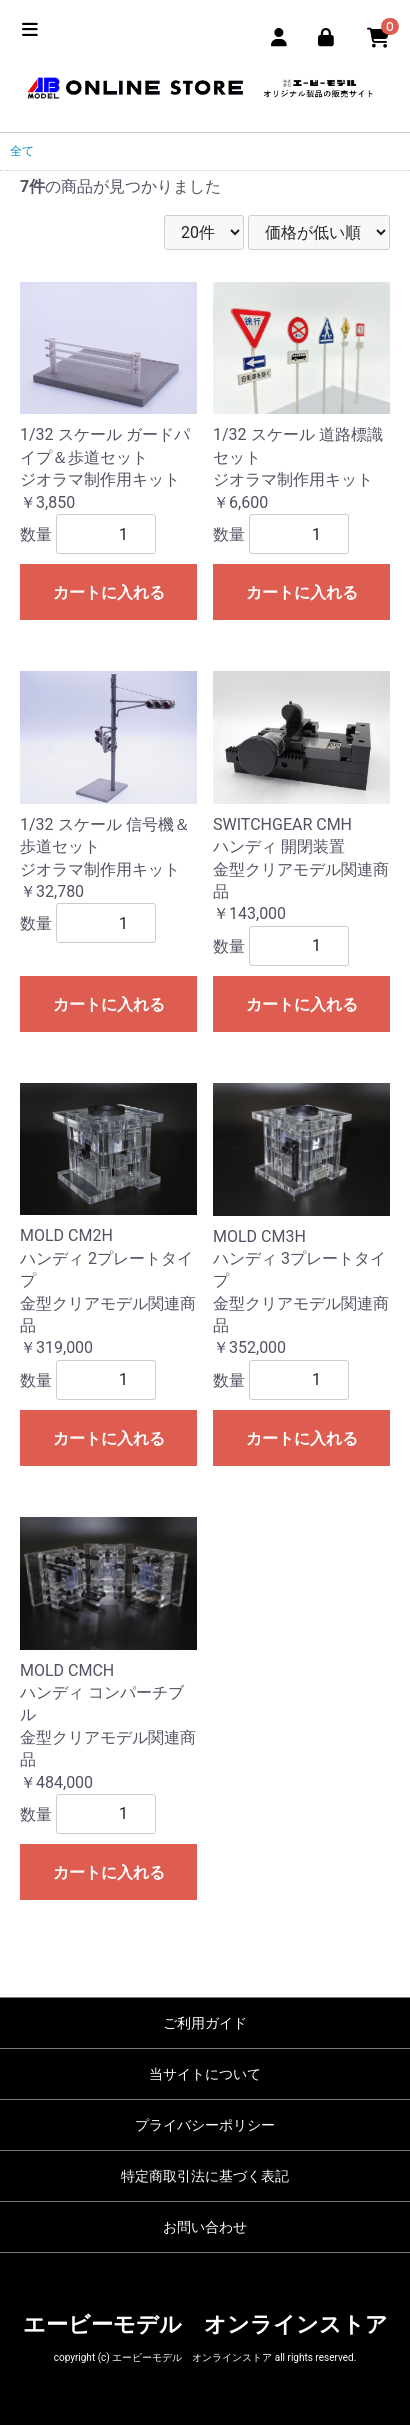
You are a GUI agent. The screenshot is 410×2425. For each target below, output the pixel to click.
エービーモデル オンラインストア (205, 2324)
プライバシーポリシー (205, 2125)
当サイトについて (205, 2074)
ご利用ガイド (205, 2023)
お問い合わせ (205, 2227)
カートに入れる (109, 592)
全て (22, 151)
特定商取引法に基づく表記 (205, 2176)
